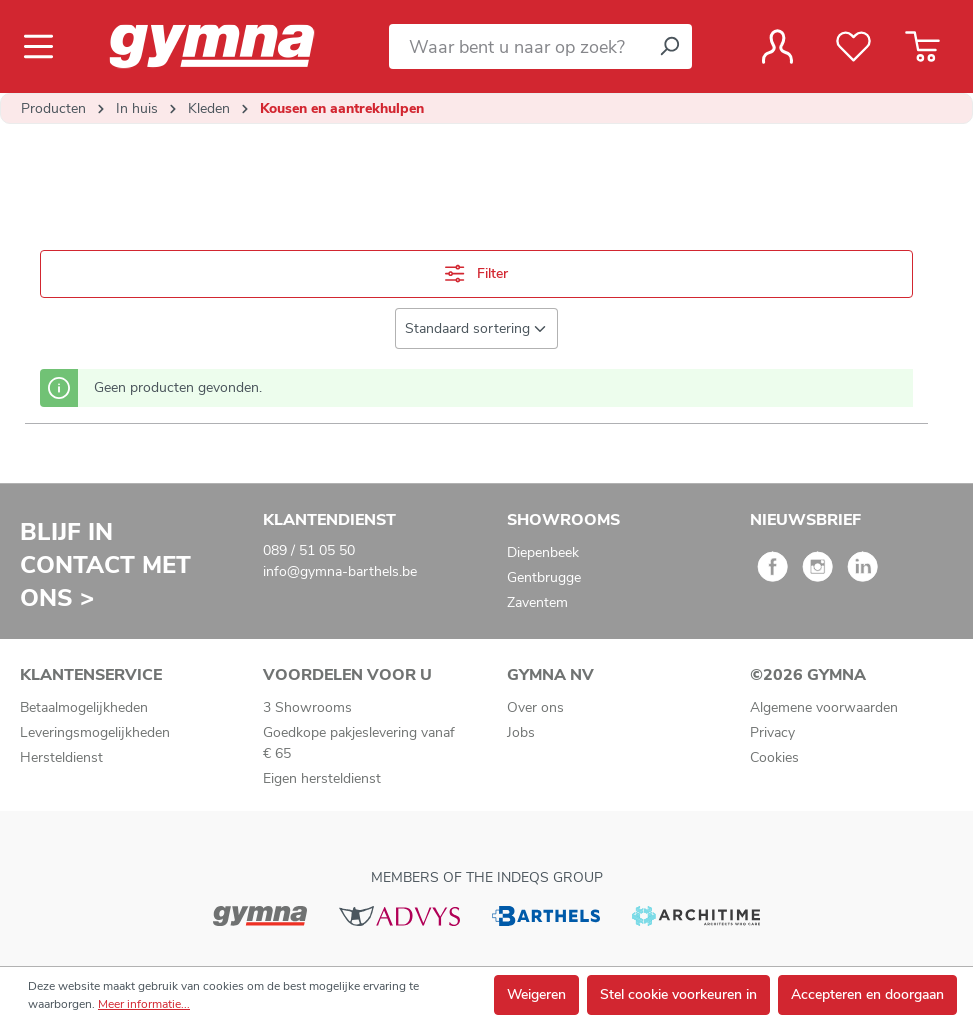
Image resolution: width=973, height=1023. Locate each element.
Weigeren (536, 994)
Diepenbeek (543, 552)
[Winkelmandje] (922, 47)
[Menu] (44, 47)
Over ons (535, 707)
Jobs (521, 732)
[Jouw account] (777, 47)
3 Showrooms (307, 707)
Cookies (774, 757)
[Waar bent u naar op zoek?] (518, 46)
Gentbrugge (544, 577)
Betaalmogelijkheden (84, 707)
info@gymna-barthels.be (340, 571)
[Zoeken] (669, 46)
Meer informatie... (144, 1004)
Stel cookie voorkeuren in (678, 994)
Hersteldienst (61, 757)
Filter (476, 273)
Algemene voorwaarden (824, 707)
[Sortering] (476, 328)
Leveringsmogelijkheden (95, 732)
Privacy (772, 732)
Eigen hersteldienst (322, 778)
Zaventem (537, 602)
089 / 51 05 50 (309, 550)
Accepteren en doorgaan (867, 994)
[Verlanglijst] (853, 47)
